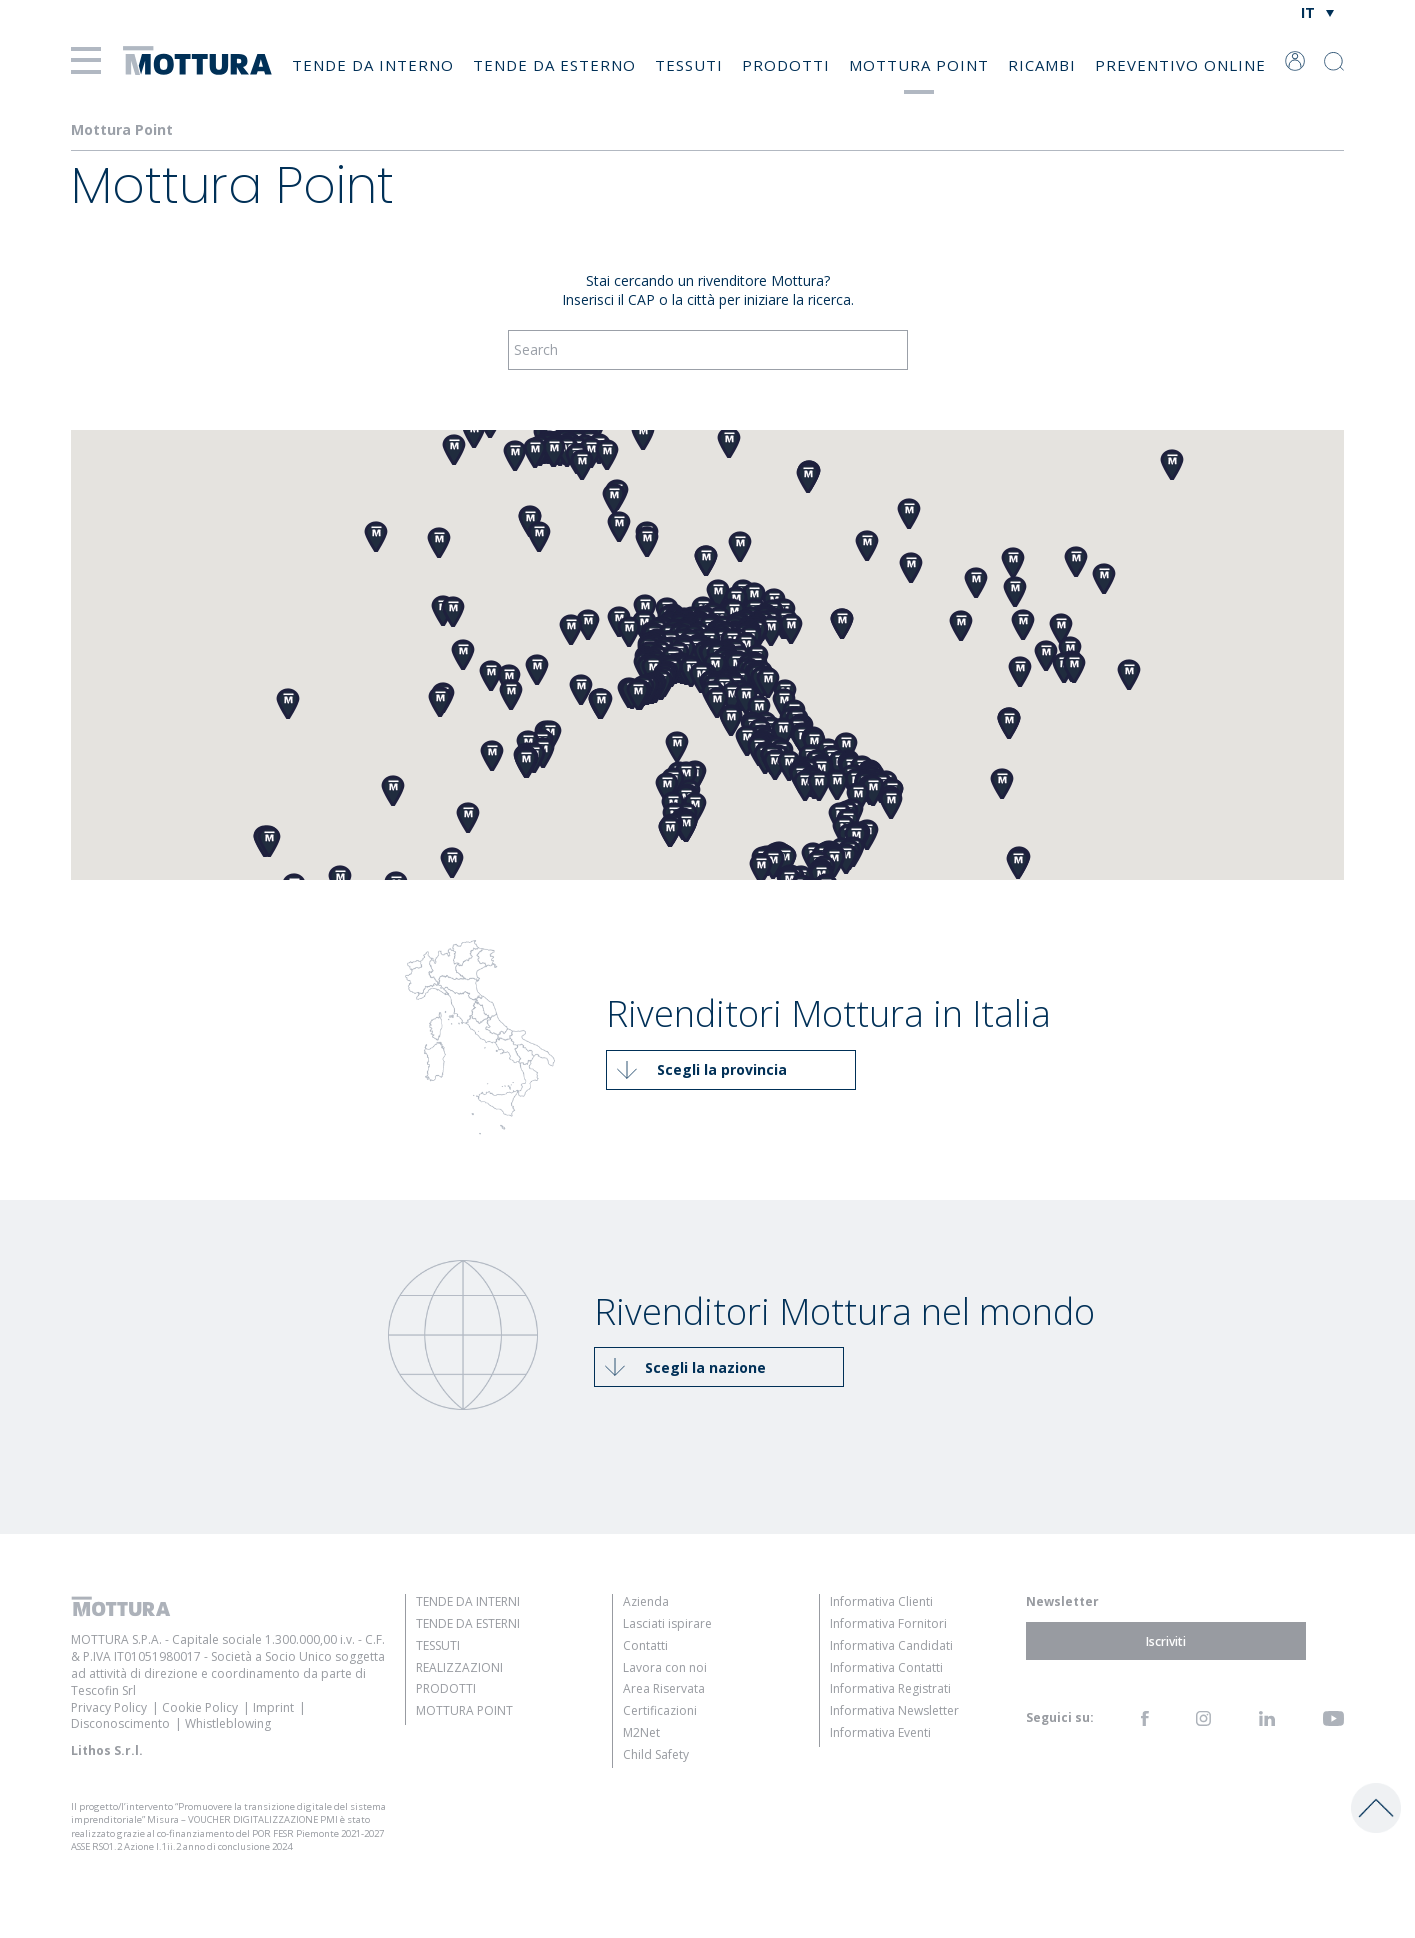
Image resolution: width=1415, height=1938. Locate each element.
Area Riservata (664, 1688)
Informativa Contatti (886, 1667)
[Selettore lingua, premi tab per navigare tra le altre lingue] (1316, 12)
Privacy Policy (109, 1707)
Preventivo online (1180, 65)
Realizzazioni (459, 1667)
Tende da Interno (373, 65)
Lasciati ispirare (667, 1623)
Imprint (273, 1707)
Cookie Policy (200, 1707)
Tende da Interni (468, 1601)
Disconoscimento (120, 1723)
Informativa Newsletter (894, 1710)
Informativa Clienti (881, 1601)
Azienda (646, 1601)
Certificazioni (660, 1710)
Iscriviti (1166, 1640)
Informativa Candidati (891, 1645)
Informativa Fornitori (888, 1623)
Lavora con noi (665, 1667)
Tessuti (689, 65)
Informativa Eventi (880, 1732)
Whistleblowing (228, 1723)
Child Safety (656, 1754)
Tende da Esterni (468, 1623)
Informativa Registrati (890, 1688)
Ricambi (1042, 65)
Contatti (645, 1645)
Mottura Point (919, 65)
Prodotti (786, 65)
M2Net (641, 1732)
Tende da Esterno (554, 65)
